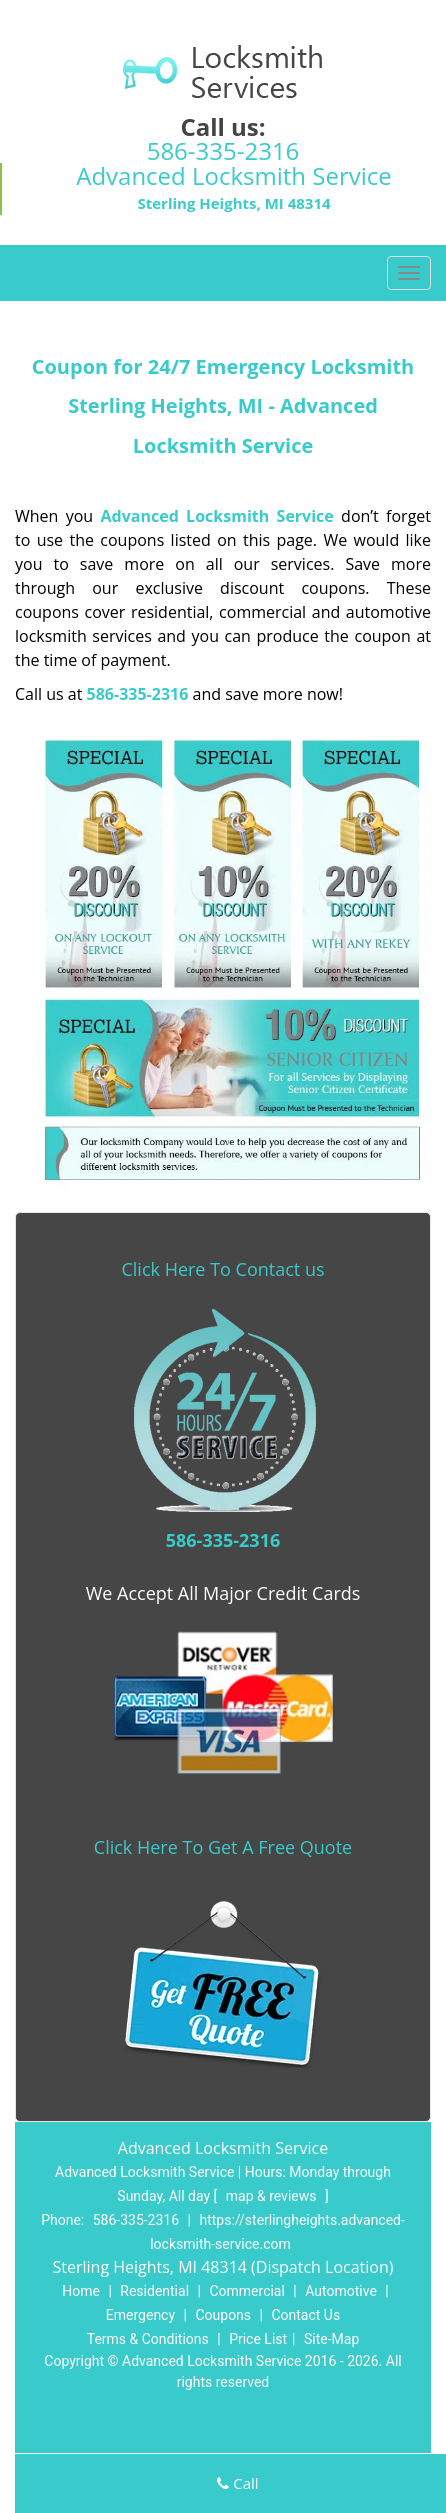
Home (81, 2291)
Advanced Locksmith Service (217, 516)
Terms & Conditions (148, 2339)
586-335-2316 (223, 150)
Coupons (223, 2315)
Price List (258, 2339)
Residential (154, 2291)
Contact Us (305, 2315)
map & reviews (273, 2196)
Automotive (341, 2291)
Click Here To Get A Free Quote (223, 1847)
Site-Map (331, 2339)
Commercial (246, 2291)
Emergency (140, 2315)
